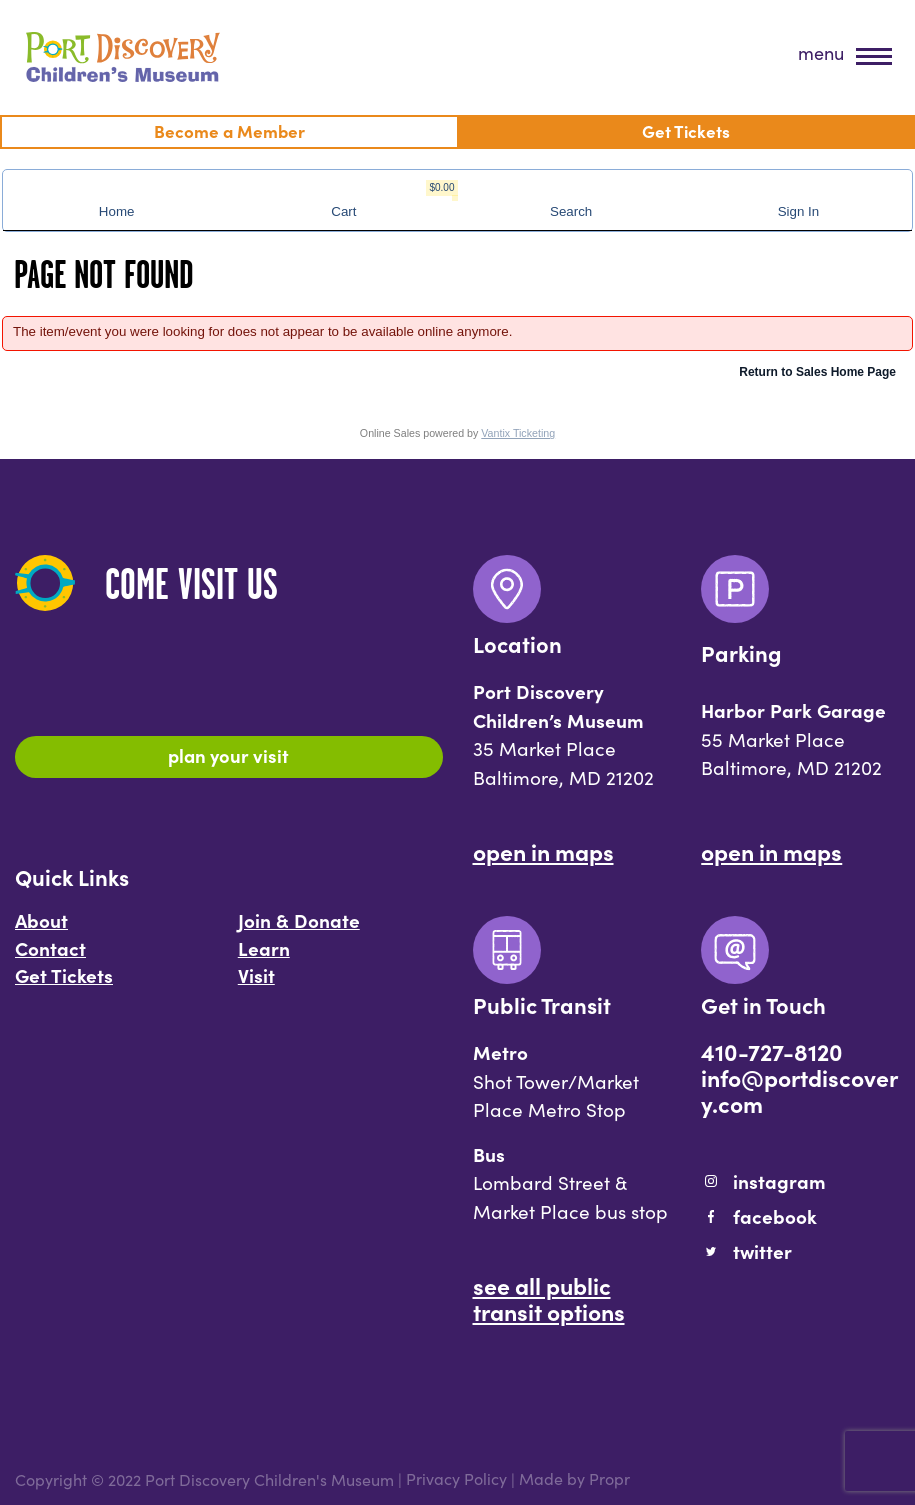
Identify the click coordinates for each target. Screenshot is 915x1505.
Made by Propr (574, 1479)
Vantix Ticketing (518, 433)
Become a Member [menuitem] (229, 130)
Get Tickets (64, 975)
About (41, 920)
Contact (50, 948)
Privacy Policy (456, 1479)
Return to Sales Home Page (817, 372)
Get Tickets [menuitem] (686, 130)
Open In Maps (543, 851)
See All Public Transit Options (549, 1298)
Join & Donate (299, 920)
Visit (256, 975)
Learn (264, 948)
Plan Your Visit (228, 755)
